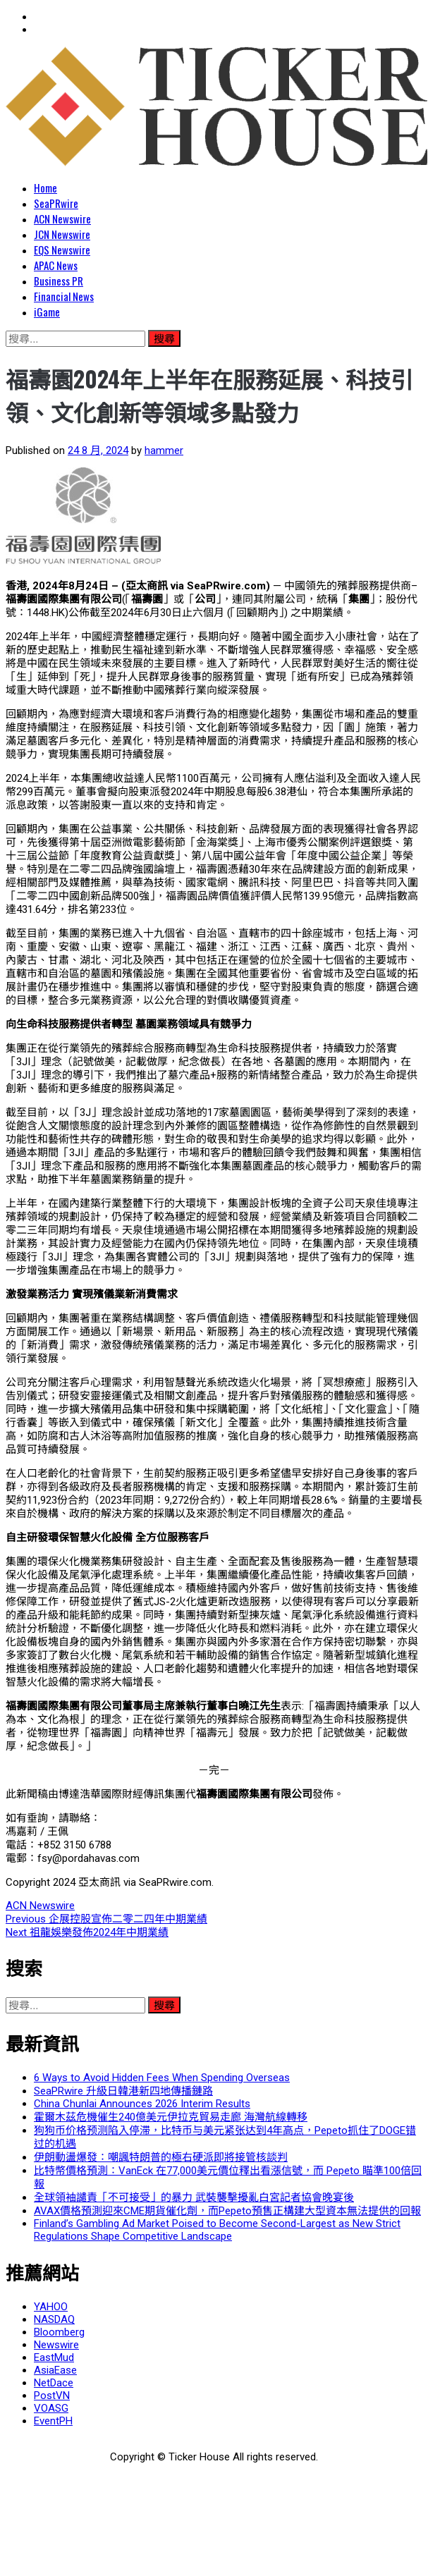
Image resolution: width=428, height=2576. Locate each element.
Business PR (58, 280)
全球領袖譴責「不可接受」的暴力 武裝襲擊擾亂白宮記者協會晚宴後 (194, 2197)
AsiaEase (55, 2370)
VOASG (51, 2408)
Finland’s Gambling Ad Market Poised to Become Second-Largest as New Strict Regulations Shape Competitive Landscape (217, 2230)
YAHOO (51, 2306)
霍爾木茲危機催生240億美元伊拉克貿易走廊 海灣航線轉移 (170, 2117)
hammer (164, 450)
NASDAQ (54, 2319)
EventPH (53, 2421)
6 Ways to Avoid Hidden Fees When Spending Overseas (162, 2077)
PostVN (52, 2395)
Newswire (56, 2344)
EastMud (54, 2357)
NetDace (53, 2382)
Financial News (64, 296)
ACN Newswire (62, 218)
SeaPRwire (56, 203)
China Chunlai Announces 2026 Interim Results (142, 2103)
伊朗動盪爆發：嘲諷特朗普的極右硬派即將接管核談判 (161, 2157)
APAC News (56, 265)
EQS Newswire (62, 249)
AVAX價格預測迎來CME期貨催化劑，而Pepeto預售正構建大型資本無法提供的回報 (227, 2210)
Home (45, 187)
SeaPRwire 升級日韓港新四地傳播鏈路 (123, 2091)
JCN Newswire (62, 234)
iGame (47, 311)
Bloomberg (59, 2332)
